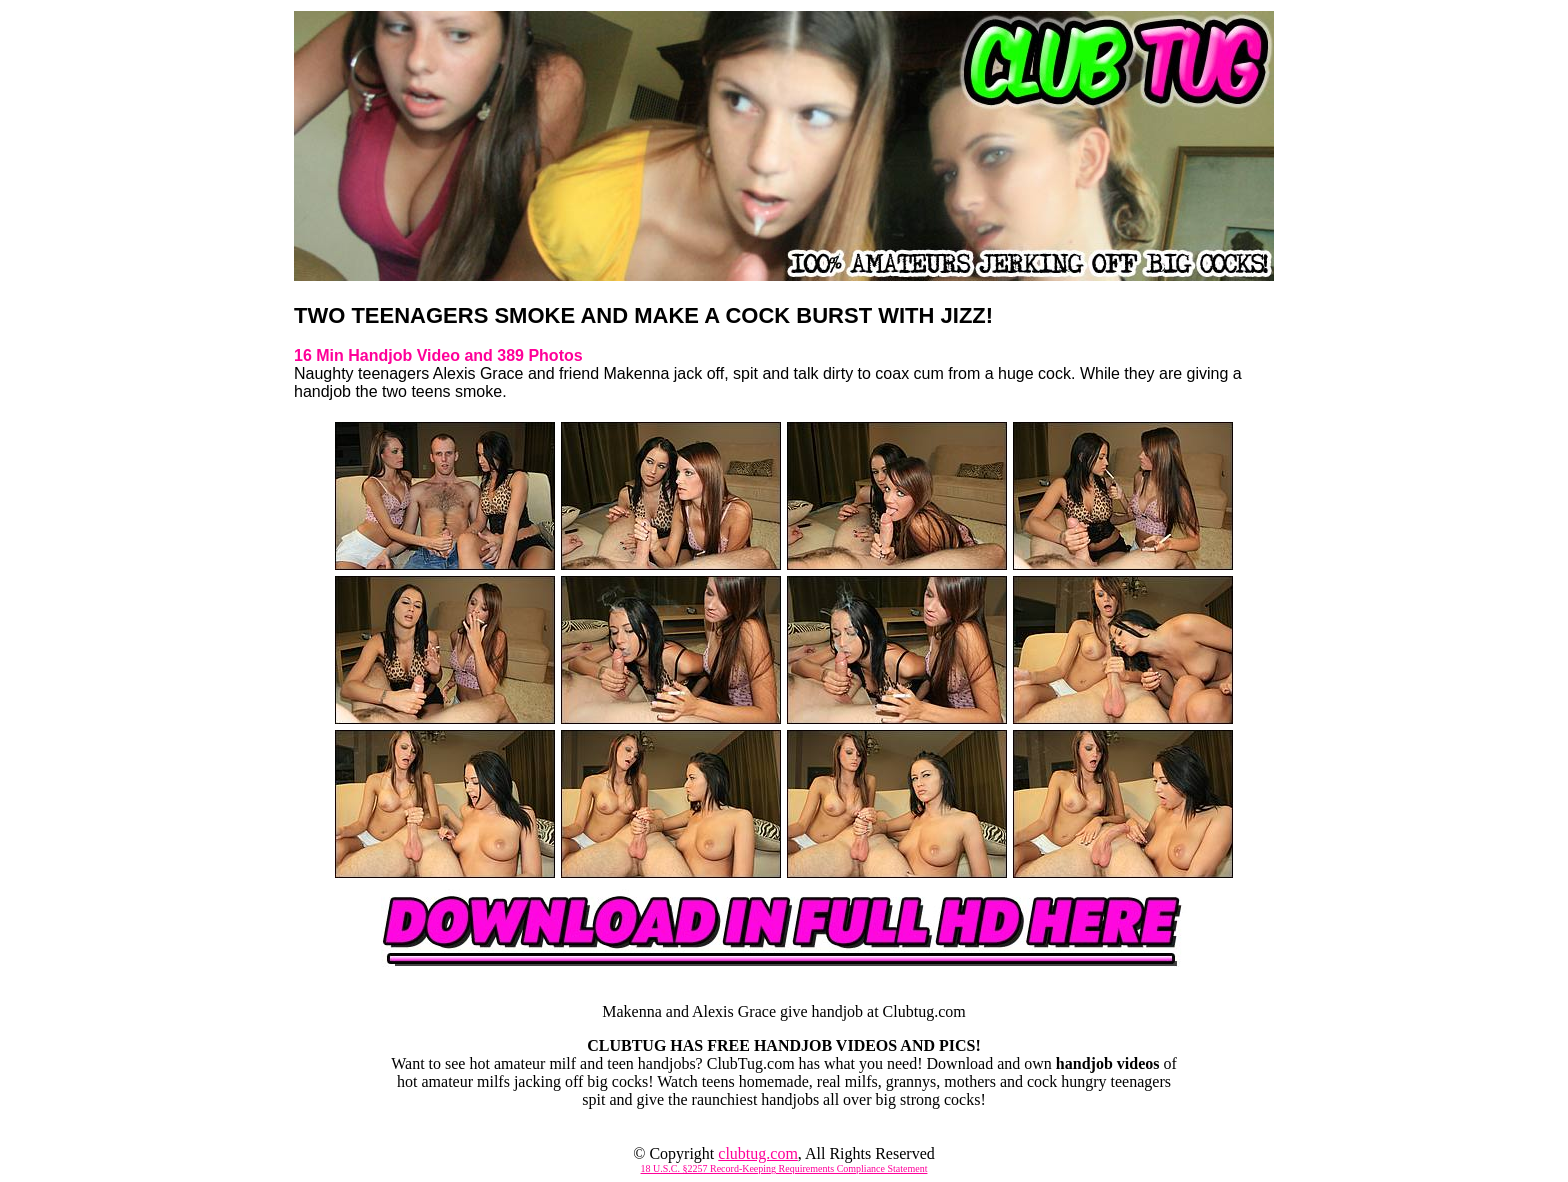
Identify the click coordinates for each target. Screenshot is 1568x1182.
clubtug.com (758, 1153)
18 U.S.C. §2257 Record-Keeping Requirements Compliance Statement (784, 1168)
